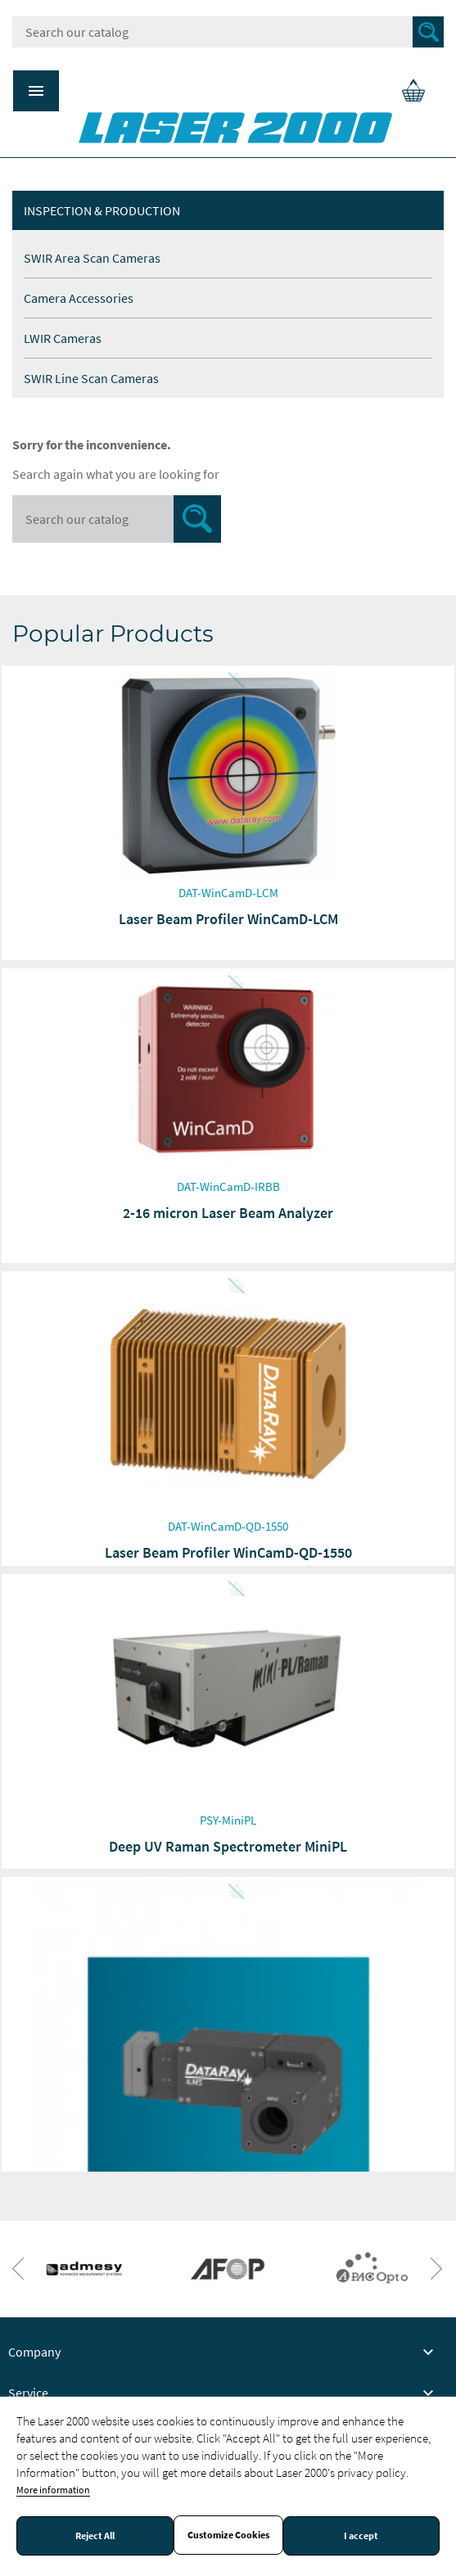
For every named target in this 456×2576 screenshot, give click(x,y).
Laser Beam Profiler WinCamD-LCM (228, 918)
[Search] (228, 31)
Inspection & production (102, 210)
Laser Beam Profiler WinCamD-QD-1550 (228, 1552)
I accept (361, 2536)
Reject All (95, 2536)
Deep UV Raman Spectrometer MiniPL (228, 1846)
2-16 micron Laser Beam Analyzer (228, 1212)
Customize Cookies (228, 2535)
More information (53, 2490)
